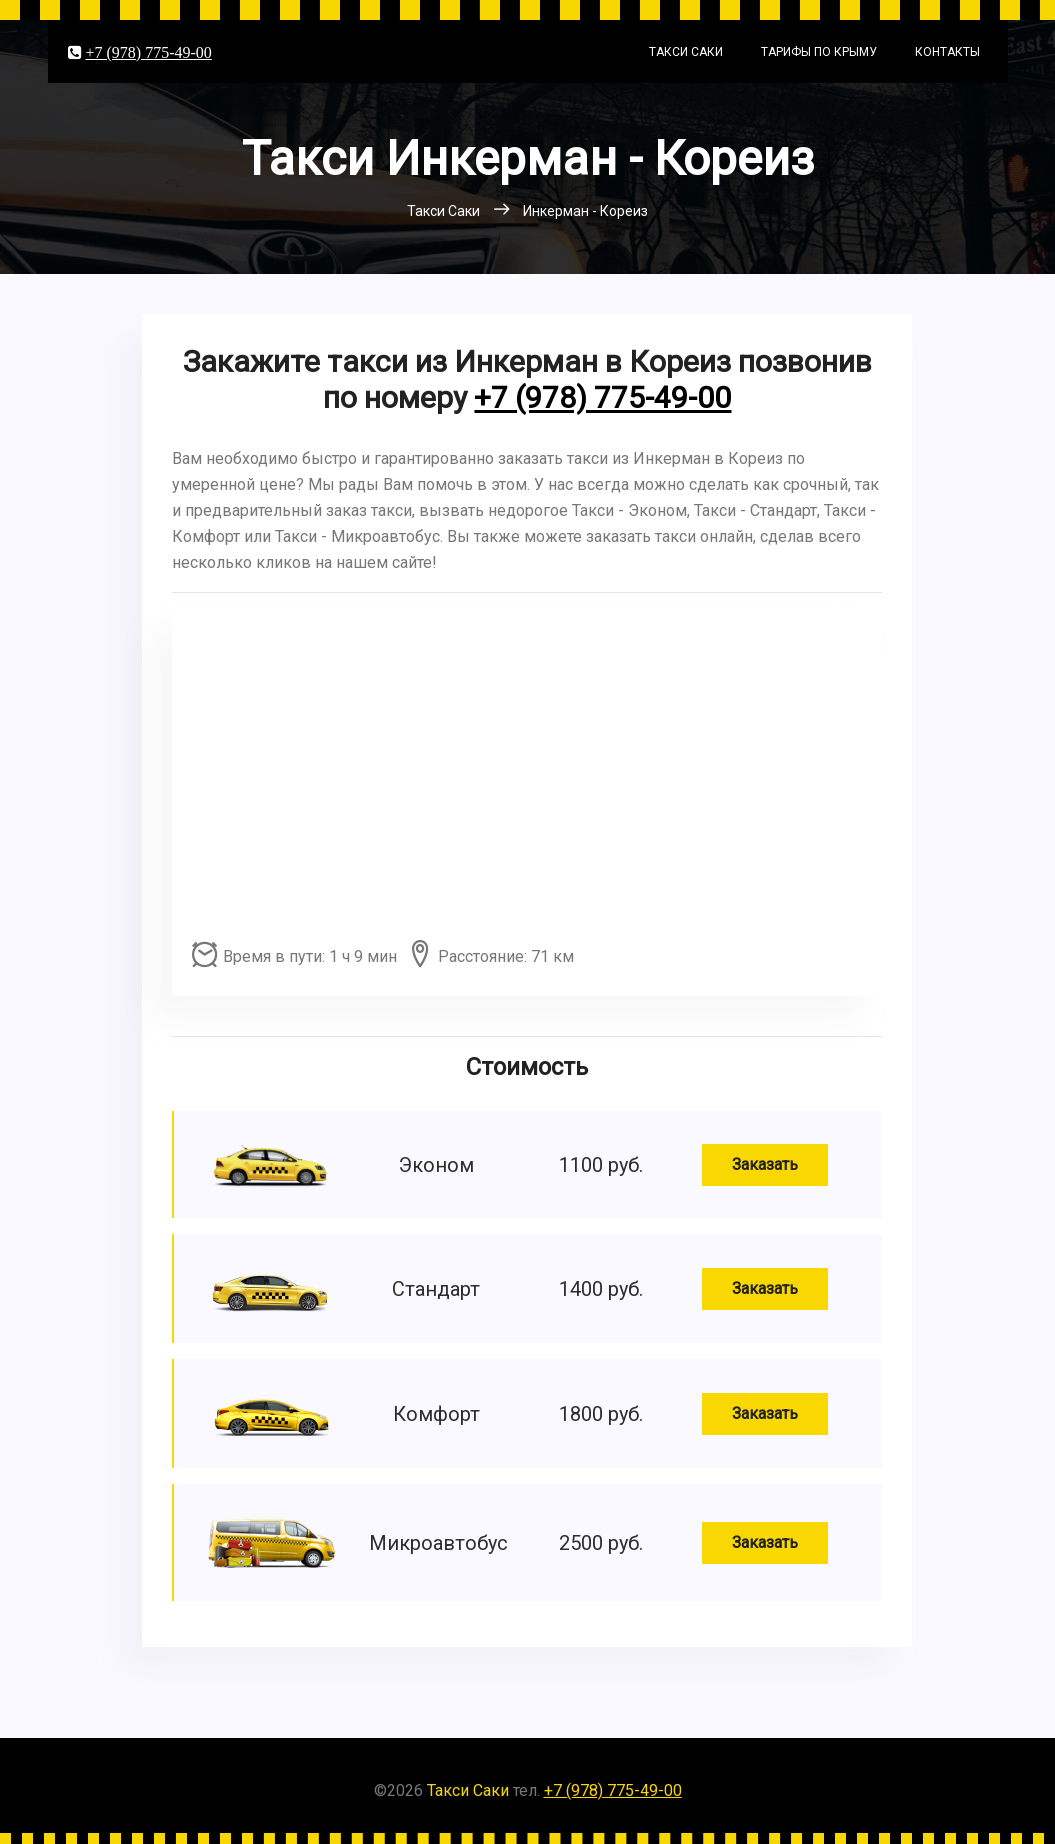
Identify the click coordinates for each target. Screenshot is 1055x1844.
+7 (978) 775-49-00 (149, 52)
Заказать (765, 1164)
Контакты (947, 52)
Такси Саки (686, 52)
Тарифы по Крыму (819, 52)
